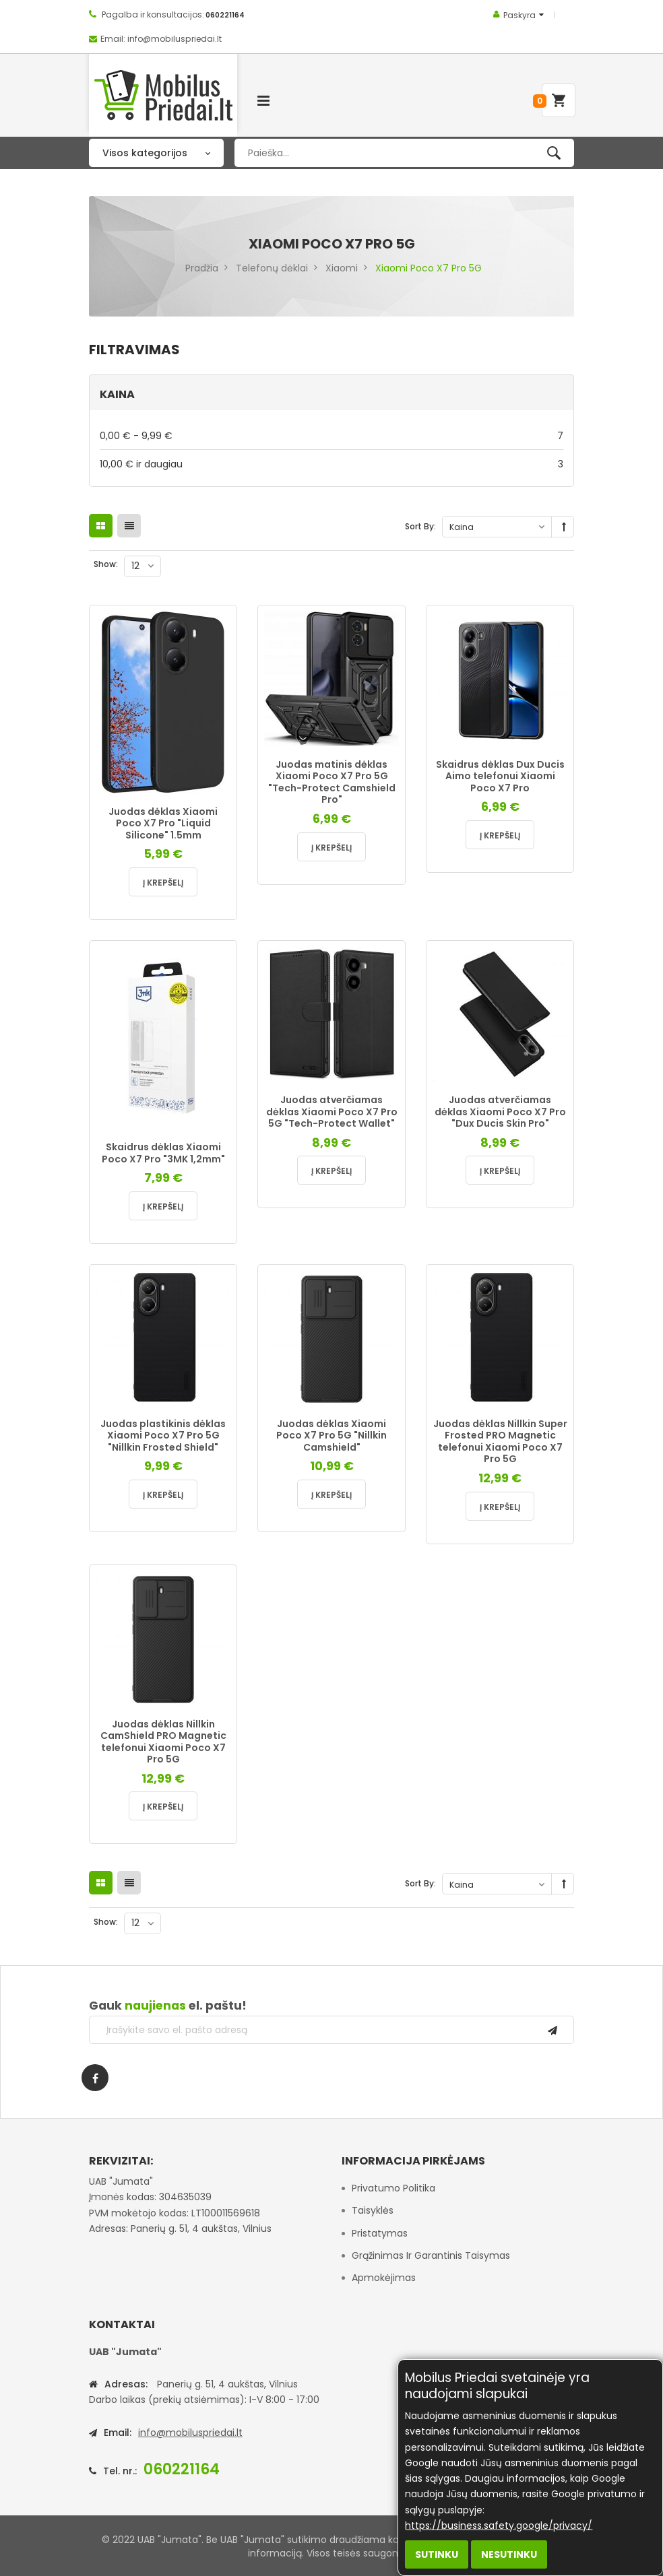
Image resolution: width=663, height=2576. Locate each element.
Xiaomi (341, 268)
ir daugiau (331, 464)
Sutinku (436, 2554)
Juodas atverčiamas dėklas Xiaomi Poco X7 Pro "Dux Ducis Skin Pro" (500, 1111)
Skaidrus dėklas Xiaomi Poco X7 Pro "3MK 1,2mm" (163, 1153)
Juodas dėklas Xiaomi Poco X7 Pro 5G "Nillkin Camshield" (331, 1435)
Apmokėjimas (384, 2277)
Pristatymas (380, 2233)
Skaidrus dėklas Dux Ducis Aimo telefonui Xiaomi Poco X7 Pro (500, 776)
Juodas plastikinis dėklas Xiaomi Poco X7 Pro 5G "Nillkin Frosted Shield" (163, 1435)
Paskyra (519, 15)
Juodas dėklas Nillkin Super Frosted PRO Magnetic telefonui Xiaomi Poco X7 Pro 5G (500, 1441)
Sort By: (420, 526)
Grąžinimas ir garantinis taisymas (431, 2255)
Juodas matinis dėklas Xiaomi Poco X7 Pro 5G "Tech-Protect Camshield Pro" (332, 782)
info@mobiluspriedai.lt (190, 2432)
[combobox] (404, 153)
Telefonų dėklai (272, 268)
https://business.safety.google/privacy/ (498, 2525)
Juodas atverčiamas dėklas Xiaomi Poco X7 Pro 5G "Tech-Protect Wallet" (332, 1111)
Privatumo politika (393, 2188)
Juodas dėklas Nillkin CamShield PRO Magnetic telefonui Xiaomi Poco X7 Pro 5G (163, 1741)
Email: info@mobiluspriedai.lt (161, 38)
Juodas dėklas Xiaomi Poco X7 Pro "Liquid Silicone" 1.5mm (163, 823)
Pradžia (201, 268)
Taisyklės (372, 2210)
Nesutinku (509, 2554)
